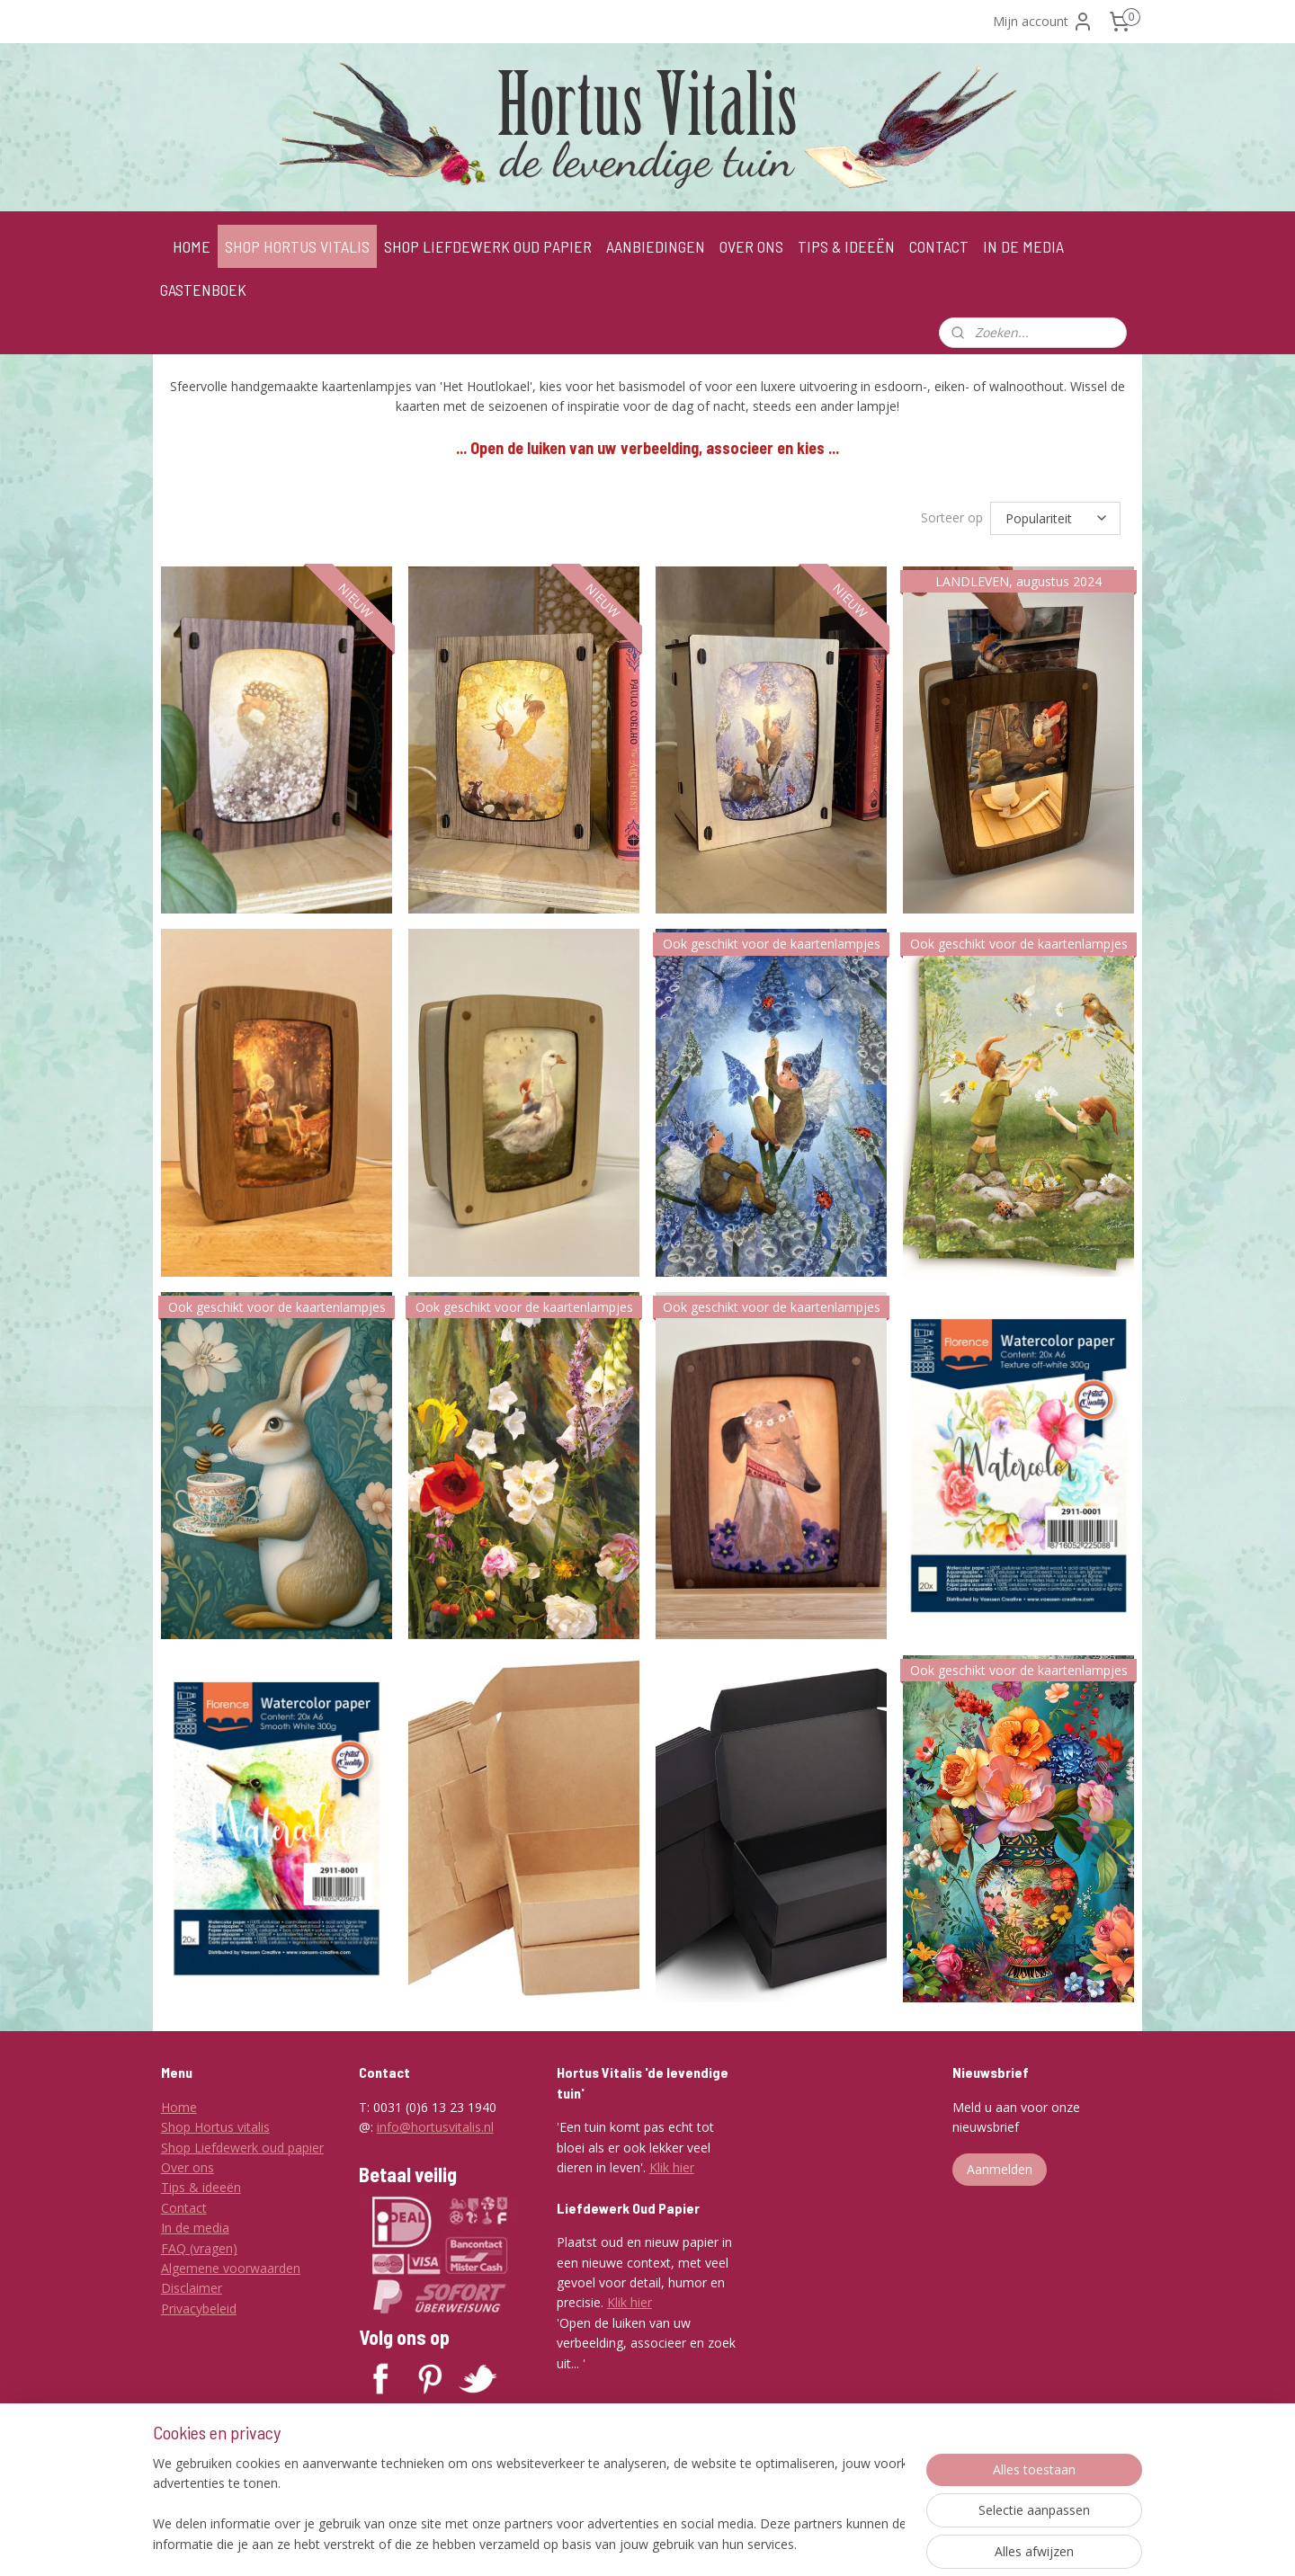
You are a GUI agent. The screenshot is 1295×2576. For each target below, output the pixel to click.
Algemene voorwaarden (230, 2268)
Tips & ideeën (201, 2187)
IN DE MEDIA (1023, 246)
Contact (184, 2207)
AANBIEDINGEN (655, 246)
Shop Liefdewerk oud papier (242, 2147)
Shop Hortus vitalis (215, 2126)
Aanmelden (999, 2169)
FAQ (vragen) (199, 2248)
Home (179, 2107)
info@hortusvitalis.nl (435, 2126)
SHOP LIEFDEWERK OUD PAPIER (488, 246)
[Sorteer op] (1055, 517)
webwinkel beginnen (731, 2543)
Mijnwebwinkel (888, 2543)
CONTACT (939, 246)
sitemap (624, 2543)
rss (662, 2543)
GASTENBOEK (203, 289)
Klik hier (671, 2167)
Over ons (187, 2167)
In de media (195, 2227)
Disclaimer (191, 2287)
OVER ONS (751, 246)
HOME (191, 246)
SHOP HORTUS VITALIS (297, 246)
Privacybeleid (199, 2308)
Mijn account (1043, 21)
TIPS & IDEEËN (846, 246)
